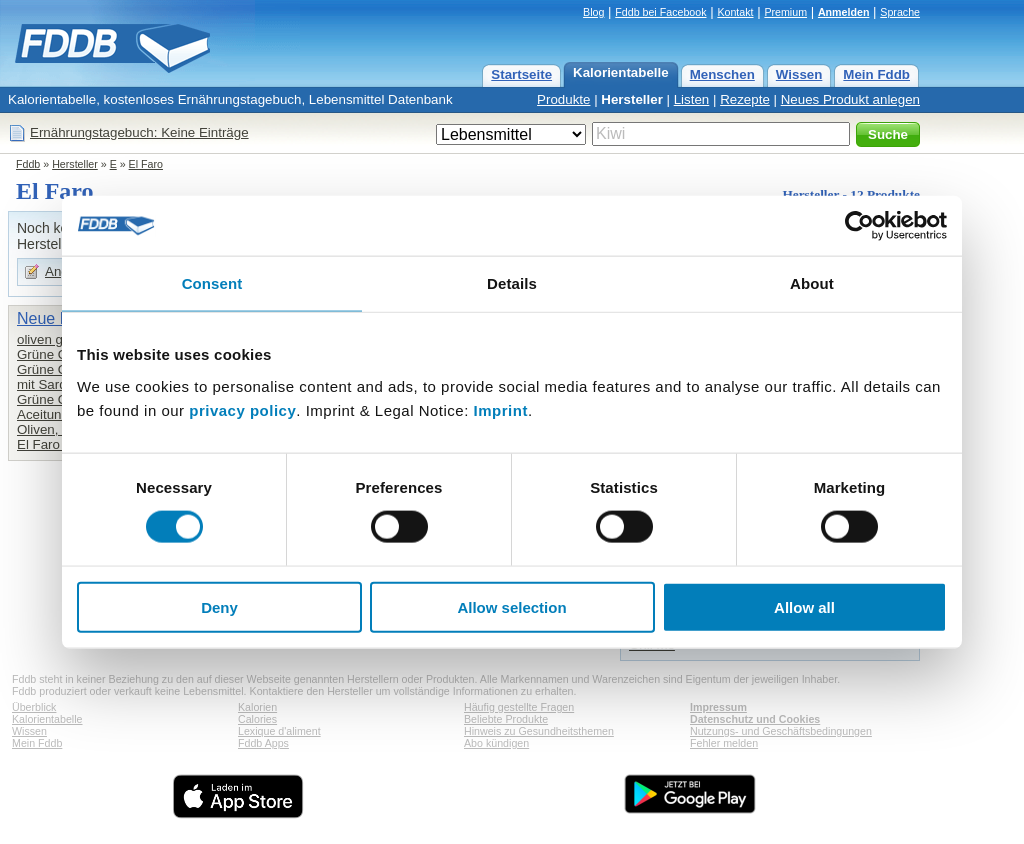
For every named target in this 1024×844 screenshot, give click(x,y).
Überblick (34, 707)
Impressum (718, 707)
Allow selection (511, 606)
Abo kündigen (496, 743)
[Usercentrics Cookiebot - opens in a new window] (859, 226)
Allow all (804, 606)
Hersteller (632, 99)
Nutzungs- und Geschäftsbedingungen (781, 731)
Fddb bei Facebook (660, 12)
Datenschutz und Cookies (755, 719)
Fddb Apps (263, 743)
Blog (593, 12)
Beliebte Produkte (506, 719)
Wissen (799, 74)
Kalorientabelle (621, 72)
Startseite (521, 74)
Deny (219, 606)
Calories (257, 719)
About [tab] (812, 283)
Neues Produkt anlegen (850, 99)
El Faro (146, 164)
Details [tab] (512, 283)
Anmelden (844, 12)
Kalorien (257, 707)
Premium (785, 12)
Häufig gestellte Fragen (519, 707)
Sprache (900, 12)
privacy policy (242, 409)
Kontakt (735, 12)
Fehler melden (724, 743)
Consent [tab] (212, 283)
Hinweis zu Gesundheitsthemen (539, 731)
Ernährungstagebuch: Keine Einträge (139, 132)
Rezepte (745, 99)
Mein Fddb (876, 74)
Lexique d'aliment (279, 731)
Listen (692, 99)
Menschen (722, 74)
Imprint (501, 409)
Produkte (563, 99)
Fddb (28, 164)
